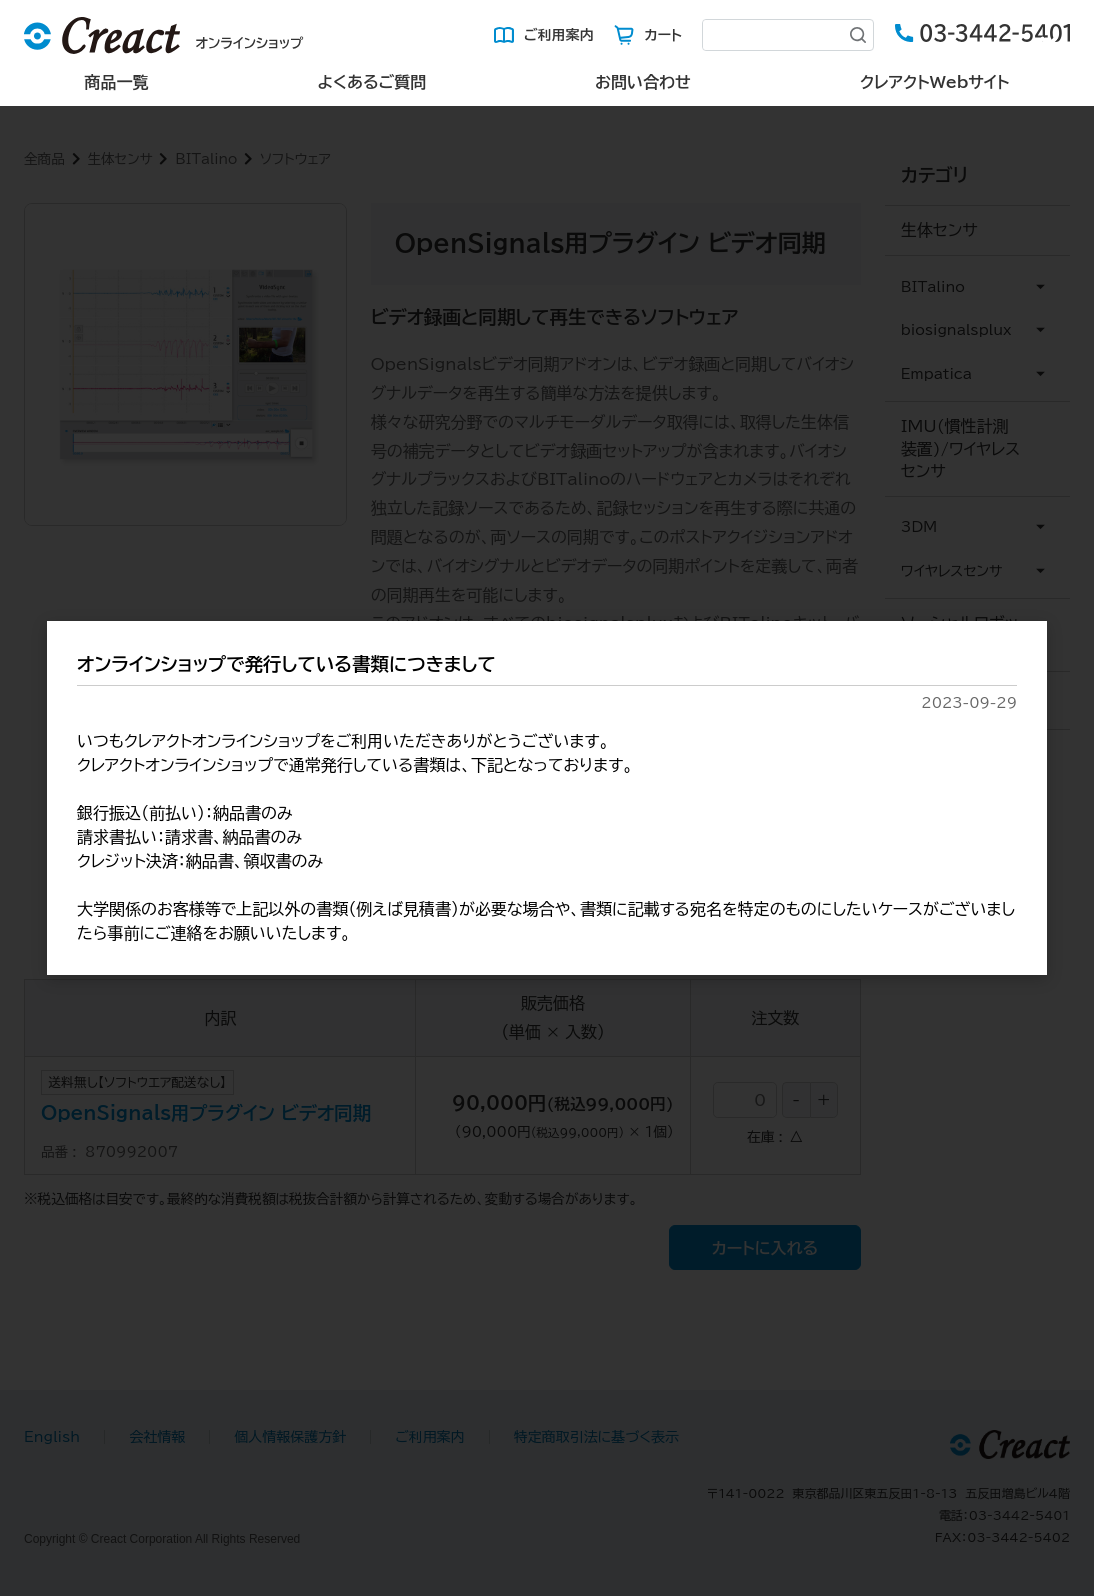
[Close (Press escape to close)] (1049, 45)
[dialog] (547, 798)
